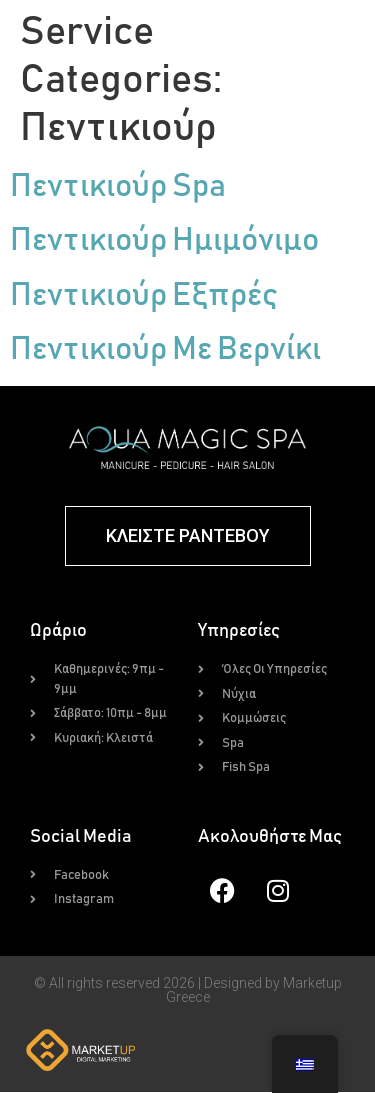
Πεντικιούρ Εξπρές (144, 297)
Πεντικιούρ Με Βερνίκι (165, 351)
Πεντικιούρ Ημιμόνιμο (164, 243)
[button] (282, 38)
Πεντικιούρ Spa (118, 188)
